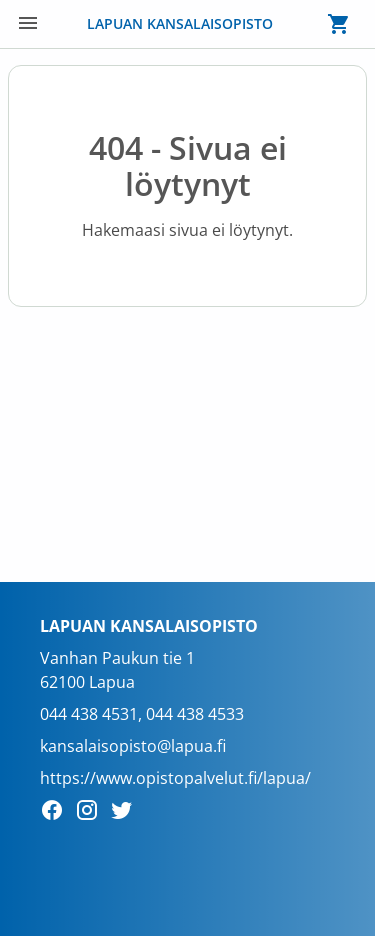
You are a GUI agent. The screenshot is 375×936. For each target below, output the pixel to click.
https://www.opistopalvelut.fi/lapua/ (175, 778)
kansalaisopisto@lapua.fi (133, 746)
